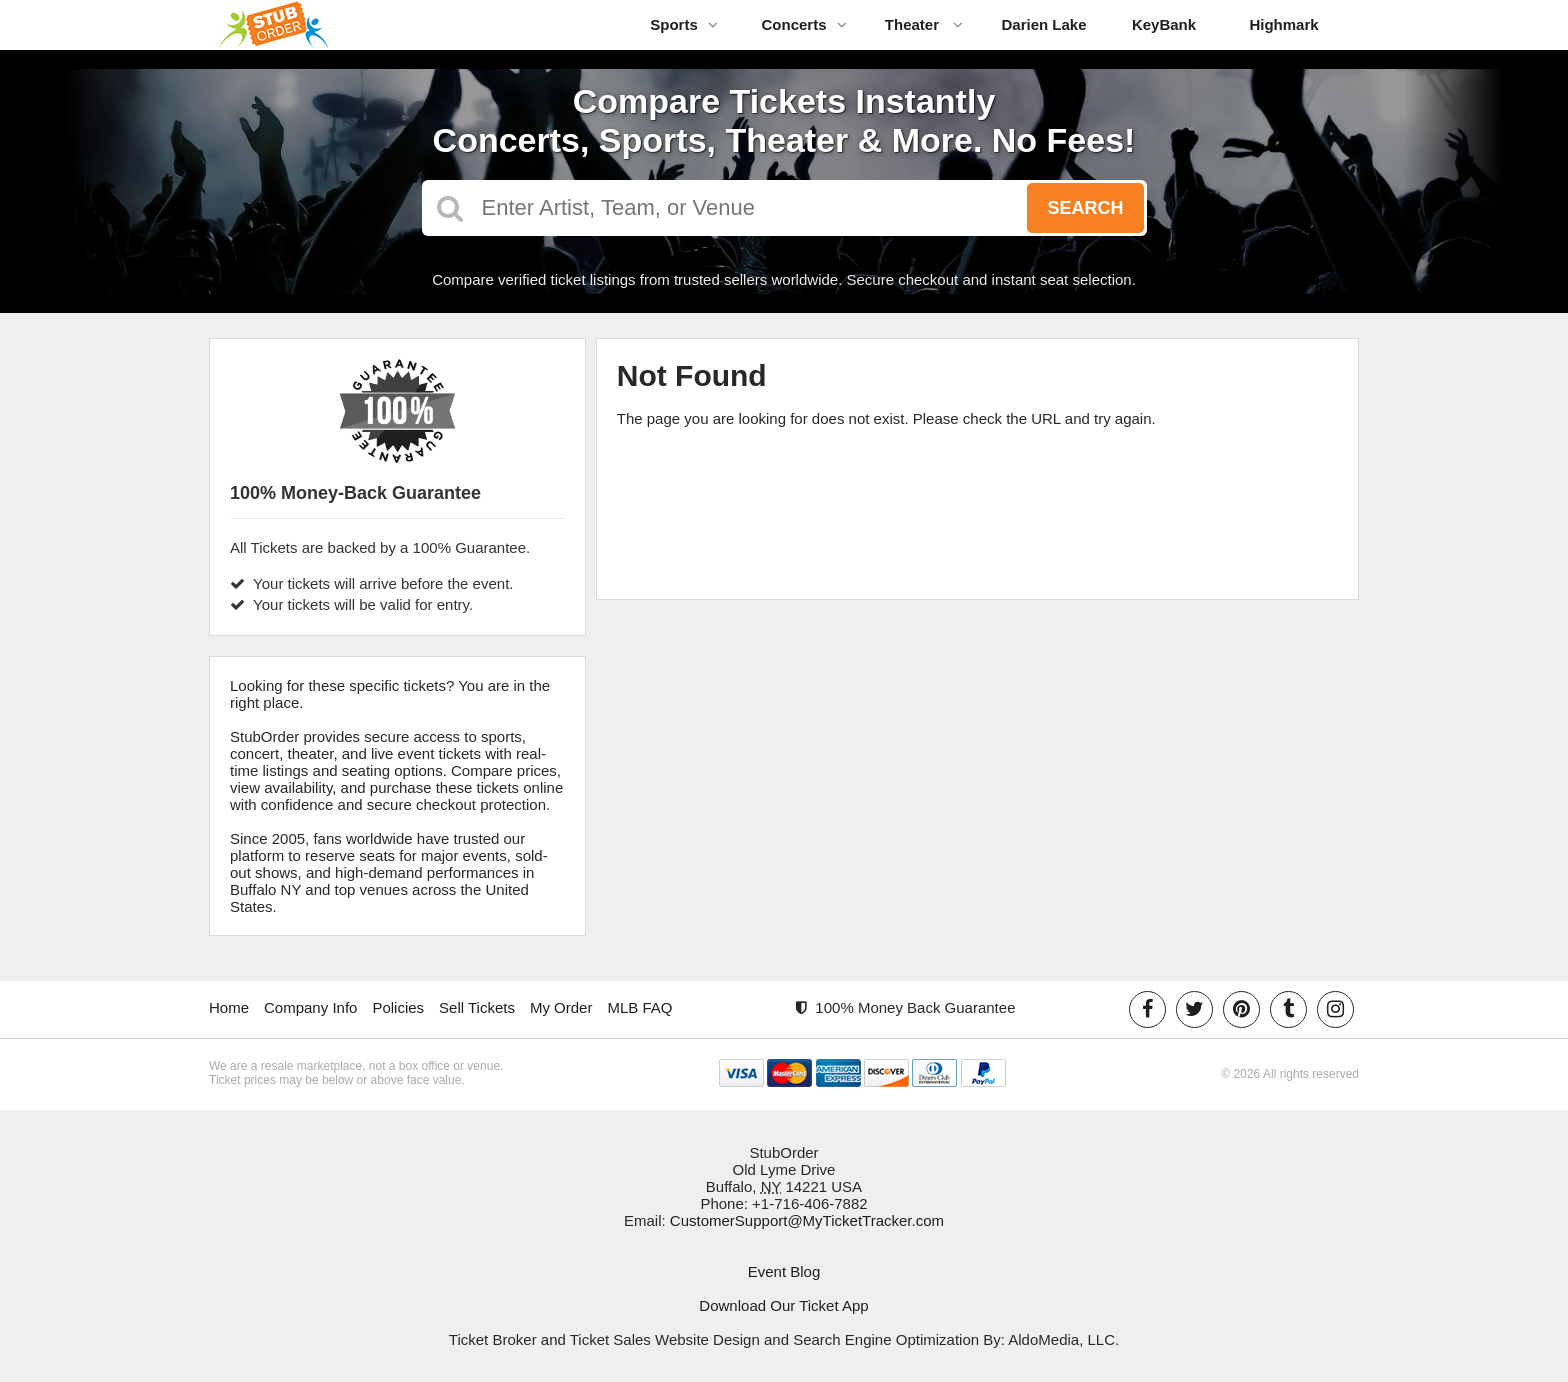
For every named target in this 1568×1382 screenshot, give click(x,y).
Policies (398, 1007)
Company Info (310, 1007)
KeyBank (1164, 24)
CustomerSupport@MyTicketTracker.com (807, 1220)
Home (229, 1007)
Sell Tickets (477, 1007)
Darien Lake (1043, 24)
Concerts (803, 24)
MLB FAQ (639, 1007)
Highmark (1283, 24)
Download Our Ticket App (783, 1305)
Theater (924, 24)
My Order (561, 1007)
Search (1085, 208)
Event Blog (784, 1271)
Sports (684, 24)
